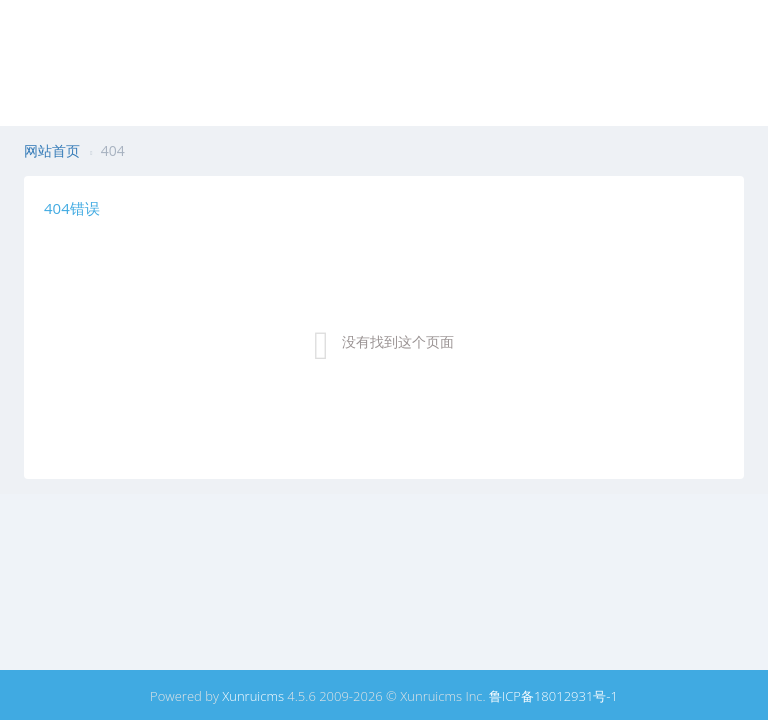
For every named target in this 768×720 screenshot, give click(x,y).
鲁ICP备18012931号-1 (553, 696)
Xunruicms (253, 696)
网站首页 (52, 150)
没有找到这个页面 (398, 341)
